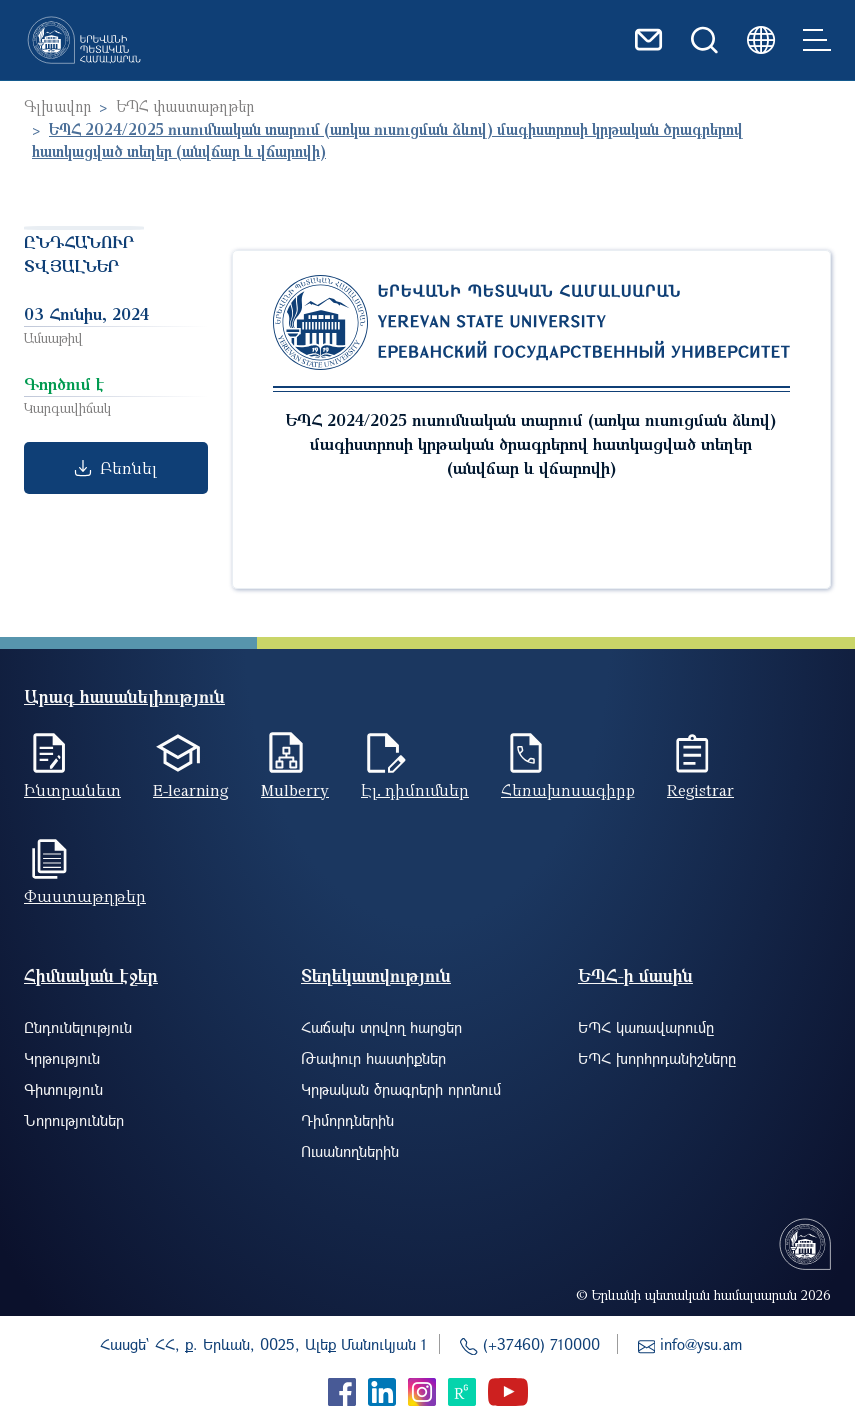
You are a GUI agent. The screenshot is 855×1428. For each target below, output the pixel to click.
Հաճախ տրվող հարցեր (381, 1027)
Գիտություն (63, 1089)
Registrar (700, 790)
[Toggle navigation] (817, 40)
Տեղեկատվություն (376, 975)
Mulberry (295, 790)
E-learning (191, 790)
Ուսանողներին (350, 1151)
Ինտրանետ (72, 790)
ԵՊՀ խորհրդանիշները (657, 1058)
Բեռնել (115, 468)
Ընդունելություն (78, 1027)
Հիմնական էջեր (91, 975)
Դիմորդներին (347, 1120)
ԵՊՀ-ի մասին (635, 975)
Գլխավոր (57, 106)
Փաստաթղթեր (85, 896)
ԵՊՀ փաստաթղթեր (185, 106)
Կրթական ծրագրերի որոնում (401, 1089)
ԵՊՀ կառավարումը (646, 1027)
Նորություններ (74, 1120)
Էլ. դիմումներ (415, 790)
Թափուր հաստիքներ (373, 1058)
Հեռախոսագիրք (568, 790)
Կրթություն (62, 1058)
